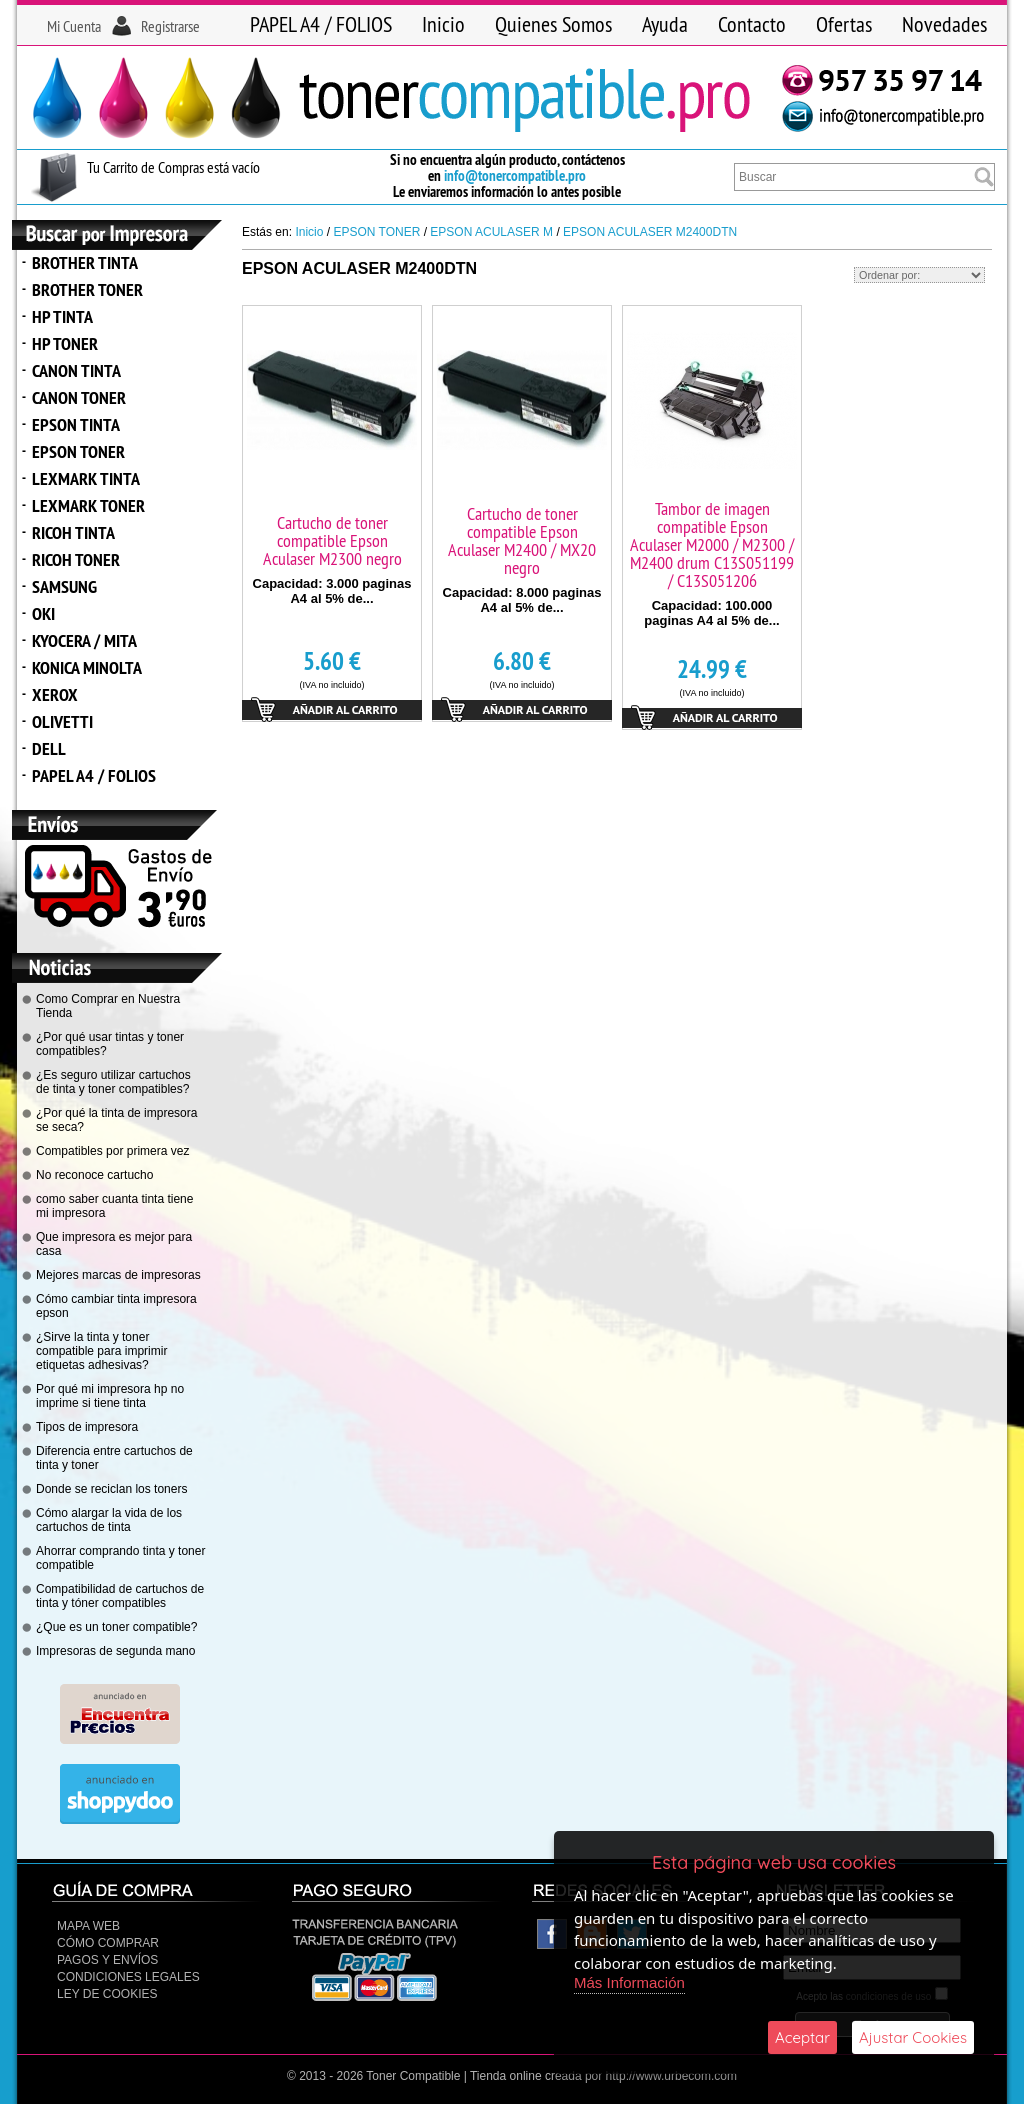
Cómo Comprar (108, 1943)
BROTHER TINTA (85, 262)
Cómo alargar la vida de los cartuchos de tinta (109, 1520)
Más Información (629, 1982)
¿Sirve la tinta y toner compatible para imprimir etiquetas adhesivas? (101, 1351)
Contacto (752, 24)
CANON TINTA (76, 370)
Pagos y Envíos (107, 1960)
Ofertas (844, 24)
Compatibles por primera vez (112, 1151)
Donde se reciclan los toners (111, 1489)
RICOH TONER (76, 559)
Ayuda (665, 24)
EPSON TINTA (76, 424)
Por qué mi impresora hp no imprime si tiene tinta (110, 1396)
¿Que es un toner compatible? (116, 1627)
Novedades (944, 24)
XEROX (55, 694)
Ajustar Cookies (913, 2037)
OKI (43, 613)
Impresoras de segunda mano (115, 1651)
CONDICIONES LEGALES (128, 1977)
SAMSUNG (64, 586)
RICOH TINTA (73, 532)
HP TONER (65, 343)
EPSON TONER (78, 451)
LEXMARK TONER (88, 505)
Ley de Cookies (107, 1994)
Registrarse (170, 26)
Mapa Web (88, 1926)
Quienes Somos (553, 24)
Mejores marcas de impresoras (118, 1275)
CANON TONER (79, 397)
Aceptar (802, 2037)
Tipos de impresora (87, 1427)
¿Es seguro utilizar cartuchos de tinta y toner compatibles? (113, 1082)
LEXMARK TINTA (86, 478)
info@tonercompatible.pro (515, 175)
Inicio (443, 24)
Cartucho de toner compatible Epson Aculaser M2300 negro (332, 540)
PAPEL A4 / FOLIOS (321, 24)
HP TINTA (62, 316)
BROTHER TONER (87, 289)
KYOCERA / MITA (84, 640)
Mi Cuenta (74, 26)
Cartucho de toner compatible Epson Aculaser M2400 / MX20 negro (522, 540)
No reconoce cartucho (94, 1175)
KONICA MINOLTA (87, 667)
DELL (49, 748)
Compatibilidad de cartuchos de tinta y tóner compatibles (120, 1596)
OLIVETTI (62, 721)
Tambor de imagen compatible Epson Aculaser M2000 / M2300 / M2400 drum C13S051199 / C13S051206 (712, 544)
